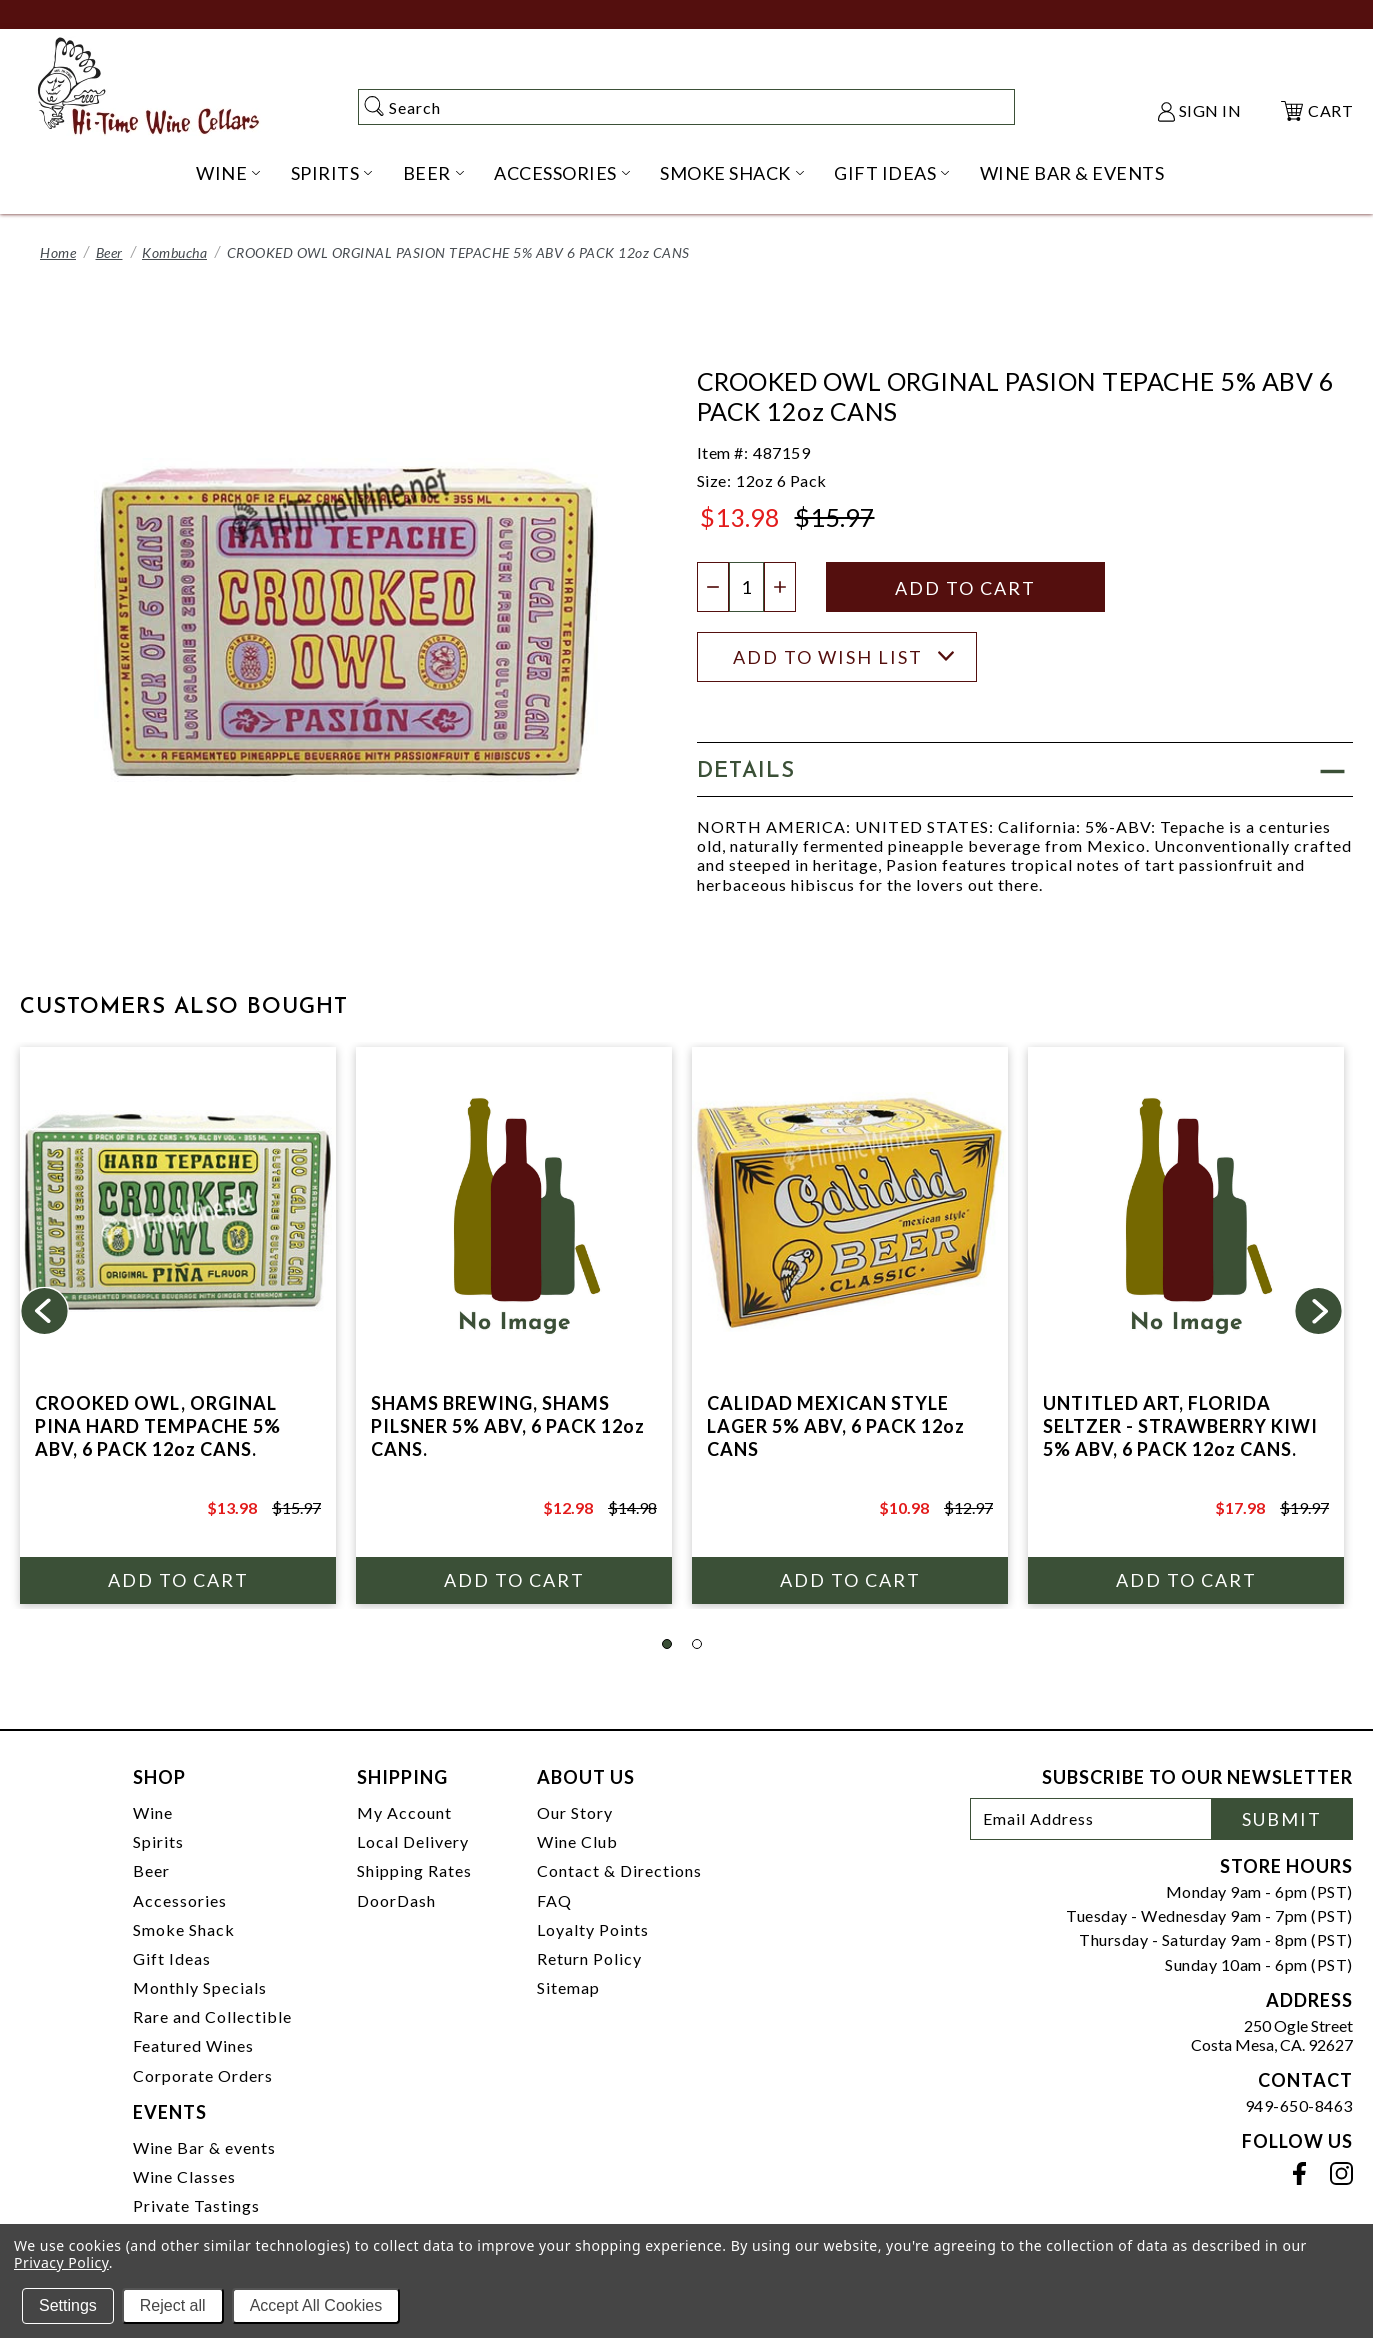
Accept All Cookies (316, 2305)
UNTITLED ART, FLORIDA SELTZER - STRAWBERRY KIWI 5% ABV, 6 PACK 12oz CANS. (1180, 1426)
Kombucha (174, 252)
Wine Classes (184, 2176)
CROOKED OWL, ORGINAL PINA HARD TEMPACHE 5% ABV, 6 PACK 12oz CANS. (158, 1426)
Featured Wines (193, 2045)
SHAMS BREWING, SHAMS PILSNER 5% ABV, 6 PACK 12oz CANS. (508, 1426)
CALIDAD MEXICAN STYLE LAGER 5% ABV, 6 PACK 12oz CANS (836, 1426)
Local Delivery (413, 1841)
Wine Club (577, 1841)
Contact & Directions (619, 1870)
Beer (109, 252)
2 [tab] (697, 1644)
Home (58, 252)
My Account (404, 1812)
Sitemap (568, 1987)
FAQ (554, 1900)
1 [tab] (667, 1644)
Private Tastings (196, 2205)
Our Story (575, 1812)
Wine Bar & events (204, 2147)
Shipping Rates (414, 1870)
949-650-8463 (1299, 2105)
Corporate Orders (203, 2075)
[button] (1025, 769)
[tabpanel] (178, 1325)
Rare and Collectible (212, 2016)
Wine (153, 1812)
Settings (68, 2305)
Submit (1282, 1819)
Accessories (180, 1900)
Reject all (173, 2305)
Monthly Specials (200, 1987)
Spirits (158, 1841)
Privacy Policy (61, 2262)
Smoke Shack (184, 1929)
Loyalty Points (593, 1929)
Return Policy (589, 1958)
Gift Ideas (172, 1958)
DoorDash (396, 1900)
